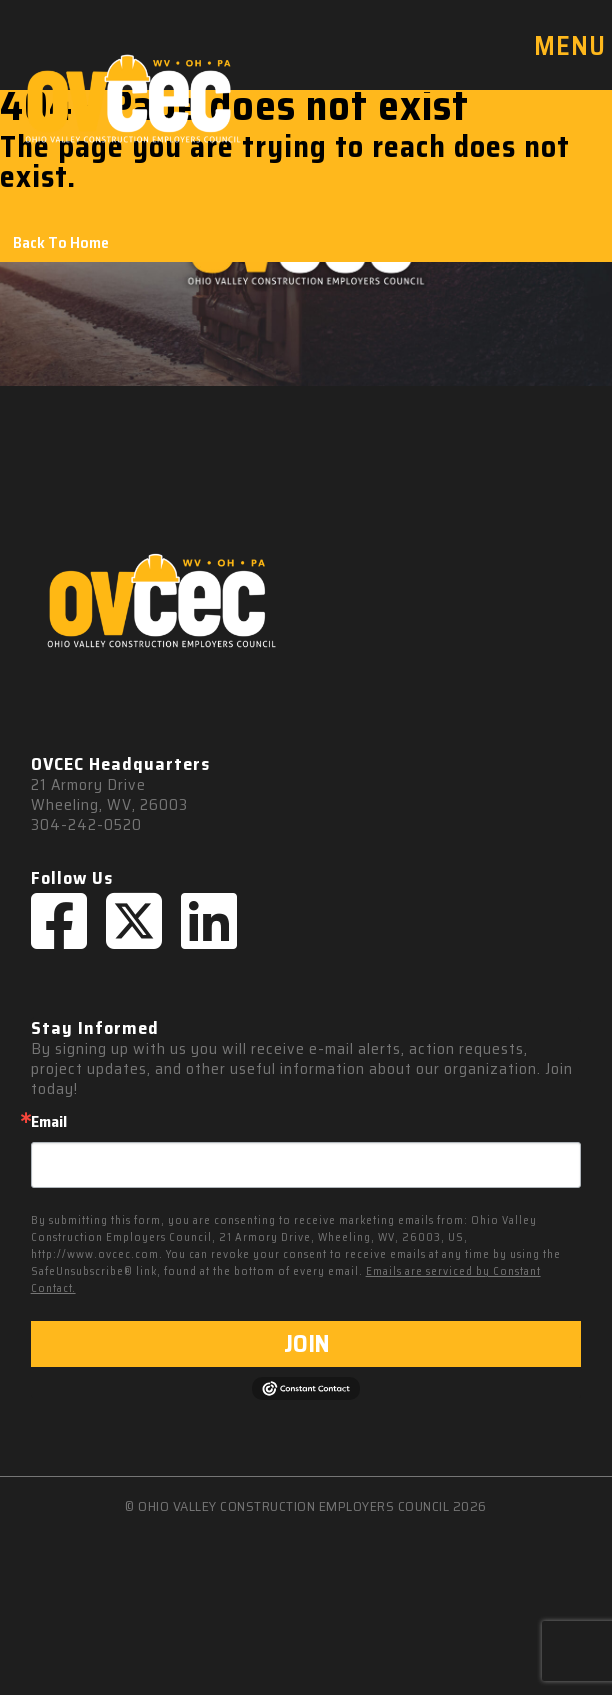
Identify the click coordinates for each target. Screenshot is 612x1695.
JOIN (306, 1344)
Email (49, 1122)
